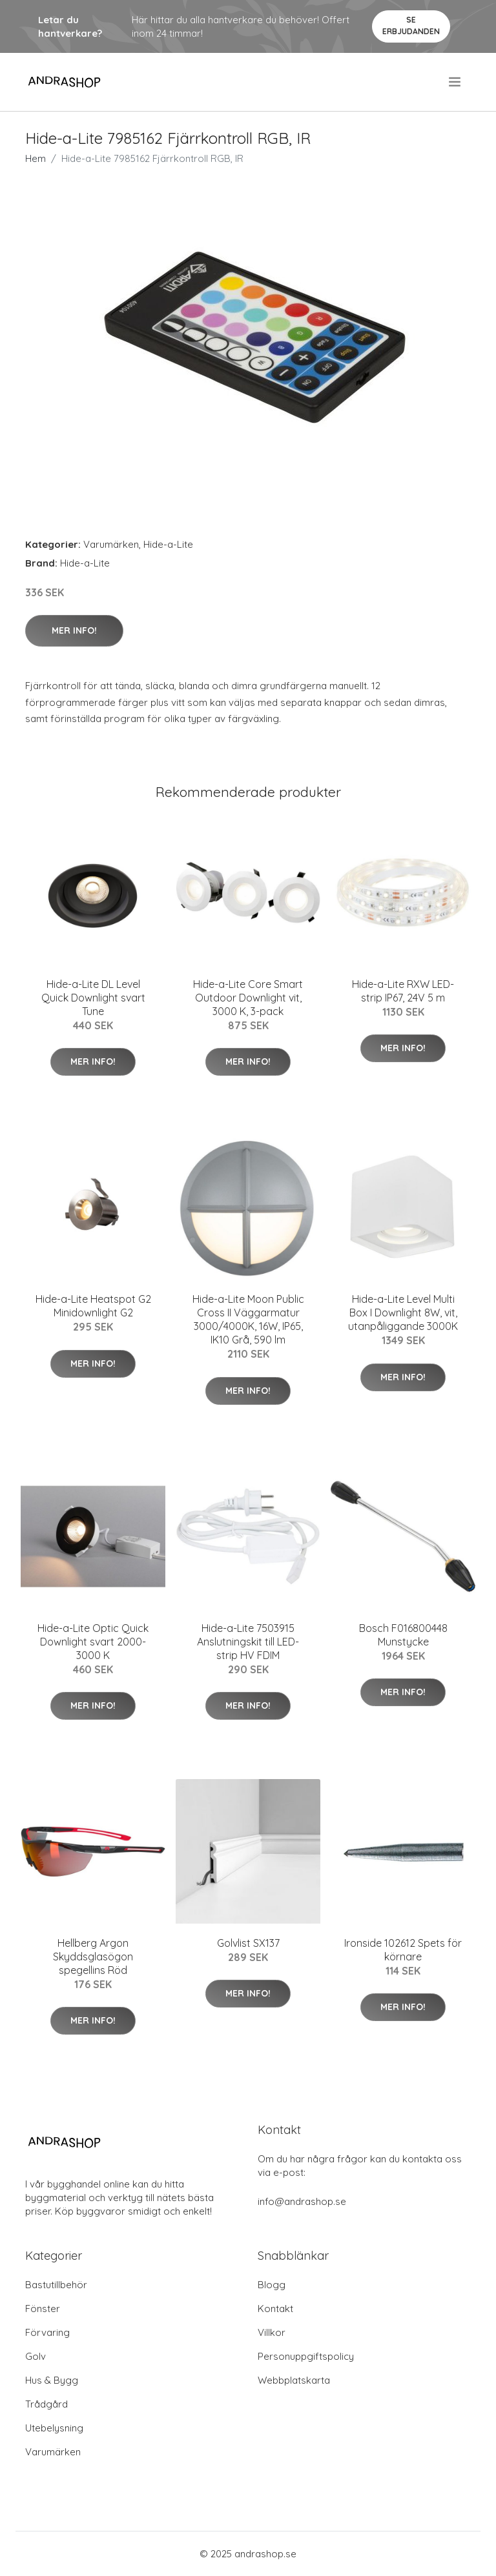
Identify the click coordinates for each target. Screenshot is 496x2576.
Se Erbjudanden (411, 25)
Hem (35, 158)
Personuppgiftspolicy (306, 2356)
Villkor (271, 2332)
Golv (35, 2356)
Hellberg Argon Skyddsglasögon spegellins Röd (93, 1957)
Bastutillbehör (56, 2285)
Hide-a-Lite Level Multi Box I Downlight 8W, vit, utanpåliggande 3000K (403, 1313)
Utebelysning (54, 2428)
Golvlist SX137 (248, 1943)
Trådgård (46, 2404)
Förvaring (47, 2332)
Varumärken (111, 544)
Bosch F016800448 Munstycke (403, 1635)
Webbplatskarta (294, 2380)
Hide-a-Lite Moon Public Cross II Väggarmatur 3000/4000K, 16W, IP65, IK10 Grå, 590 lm (248, 1319)
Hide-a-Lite (168, 544)
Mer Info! (74, 630)
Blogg (271, 2285)
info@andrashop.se (302, 2201)
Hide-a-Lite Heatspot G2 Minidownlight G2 (93, 1306)
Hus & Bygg (51, 2380)
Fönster (42, 2308)
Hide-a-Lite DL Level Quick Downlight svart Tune (93, 998)
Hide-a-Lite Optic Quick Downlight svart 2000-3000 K (93, 1642)
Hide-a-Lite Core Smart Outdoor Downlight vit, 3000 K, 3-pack (248, 998)
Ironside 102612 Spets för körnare (403, 1950)
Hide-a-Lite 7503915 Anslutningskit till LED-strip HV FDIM (248, 1642)
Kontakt (275, 2308)
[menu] (455, 82)
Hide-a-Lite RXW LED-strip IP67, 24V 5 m (403, 991)
